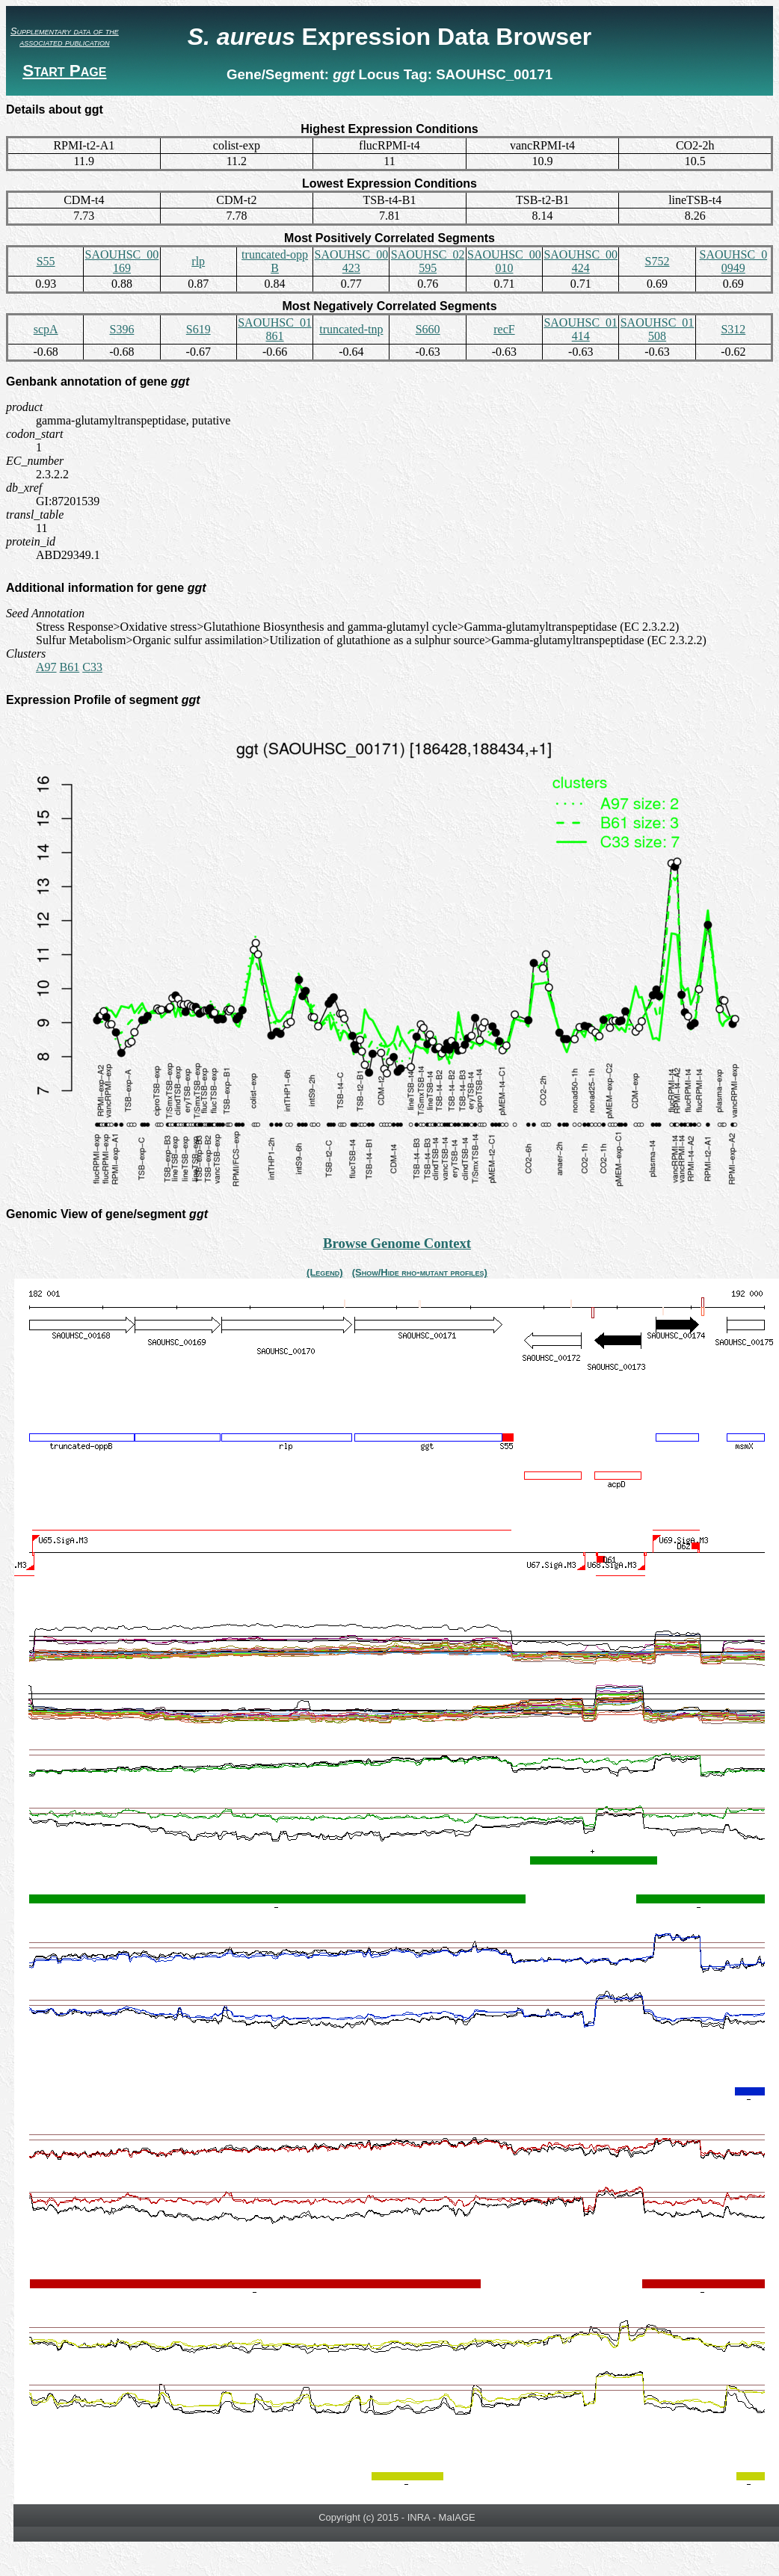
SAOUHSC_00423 (351, 261)
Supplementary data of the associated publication (64, 36)
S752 (657, 261)
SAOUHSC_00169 (122, 261)
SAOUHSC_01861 (275, 329)
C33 (92, 667)
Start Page (64, 70)
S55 (46, 261)
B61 (70, 667)
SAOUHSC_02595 (428, 261)
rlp (198, 261)
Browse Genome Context (397, 1243)
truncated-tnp (351, 329)
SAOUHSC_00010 (504, 261)
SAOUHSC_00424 (581, 261)
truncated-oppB (274, 261)
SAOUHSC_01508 (658, 329)
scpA (46, 329)
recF (503, 329)
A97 (46, 667)
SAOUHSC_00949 (733, 261)
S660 (428, 329)
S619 (198, 329)
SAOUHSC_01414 (581, 329)
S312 (733, 329)
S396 (121, 329)
